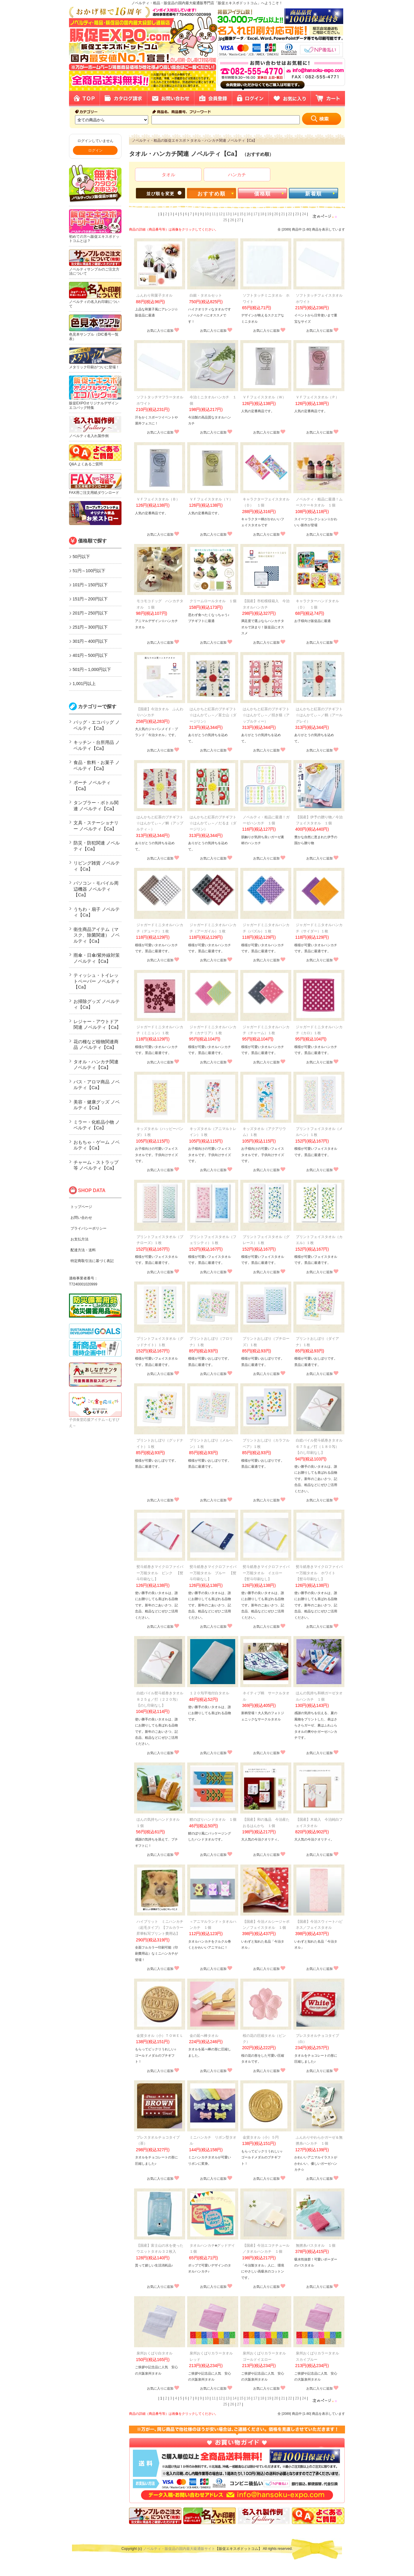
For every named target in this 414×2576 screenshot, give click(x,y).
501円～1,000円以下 (92, 669)
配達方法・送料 (83, 1250)
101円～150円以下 (90, 584)
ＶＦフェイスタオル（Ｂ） (158, 499)
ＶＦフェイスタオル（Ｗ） (264, 397)
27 (239, 220)
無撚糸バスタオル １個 (315, 2245)
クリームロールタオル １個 (213, 601)
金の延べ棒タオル (204, 2036)
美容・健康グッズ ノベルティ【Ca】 (97, 1104)
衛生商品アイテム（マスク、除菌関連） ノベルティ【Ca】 (97, 935)
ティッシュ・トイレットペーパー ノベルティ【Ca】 (97, 981)
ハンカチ (237, 174)
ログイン (95, 150)
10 (206, 214)
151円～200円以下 (90, 598)
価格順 (262, 194)
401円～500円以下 (90, 655)
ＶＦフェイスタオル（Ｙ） (211, 499)
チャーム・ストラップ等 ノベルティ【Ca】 (96, 1165)
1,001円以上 (84, 683)
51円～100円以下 (89, 570)
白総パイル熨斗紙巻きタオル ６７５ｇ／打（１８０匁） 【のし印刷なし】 (321, 1446)
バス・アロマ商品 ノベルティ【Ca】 (97, 1084)
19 (269, 214)
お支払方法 (79, 1239)
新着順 (313, 194)
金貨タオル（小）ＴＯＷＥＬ (159, 2036)
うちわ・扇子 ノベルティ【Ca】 (97, 912)
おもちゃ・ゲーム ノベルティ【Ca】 (97, 1145)
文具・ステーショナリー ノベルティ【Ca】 (96, 825)
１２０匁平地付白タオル (209, 1693)
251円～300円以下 (90, 627)
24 (304, 214)
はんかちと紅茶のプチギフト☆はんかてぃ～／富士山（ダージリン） (213, 715)
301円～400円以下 (90, 641)
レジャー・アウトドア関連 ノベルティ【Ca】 (97, 1024)
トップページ (81, 1207)
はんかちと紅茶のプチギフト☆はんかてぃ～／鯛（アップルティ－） (159, 823)
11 (214, 214)
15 (241, 214)
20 (276, 214)
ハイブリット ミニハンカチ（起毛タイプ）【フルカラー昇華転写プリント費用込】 (159, 1927)
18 (262, 214)
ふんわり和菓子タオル (154, 295)
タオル (168, 174)
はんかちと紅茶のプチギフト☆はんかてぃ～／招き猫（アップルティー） (266, 715)
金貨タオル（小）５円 (261, 2137)
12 (221, 214)
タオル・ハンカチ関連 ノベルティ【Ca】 (96, 1064)
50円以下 (81, 556)
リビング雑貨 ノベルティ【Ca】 (97, 865)
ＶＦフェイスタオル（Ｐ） (317, 397)
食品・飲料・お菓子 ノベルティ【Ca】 (97, 765)
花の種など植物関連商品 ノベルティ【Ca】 (96, 1044)
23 (297, 214)
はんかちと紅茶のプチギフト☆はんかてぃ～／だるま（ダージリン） (213, 823)
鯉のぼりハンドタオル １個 (213, 1819)
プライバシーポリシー (88, 1228)
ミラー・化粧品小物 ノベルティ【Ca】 (97, 1125)
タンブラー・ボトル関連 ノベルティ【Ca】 (96, 805)
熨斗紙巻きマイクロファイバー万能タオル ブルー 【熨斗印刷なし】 (213, 1573)
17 (255, 214)
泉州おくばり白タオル (154, 2353)
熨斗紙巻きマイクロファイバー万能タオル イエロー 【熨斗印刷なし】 (266, 1573)
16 (248, 214)
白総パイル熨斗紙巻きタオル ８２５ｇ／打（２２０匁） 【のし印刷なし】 (161, 1699)
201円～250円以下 (90, 613)
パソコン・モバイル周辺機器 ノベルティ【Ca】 (96, 888)
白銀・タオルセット (206, 295)
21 (283, 214)
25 (225, 220)
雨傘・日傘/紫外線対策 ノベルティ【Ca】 (97, 958)
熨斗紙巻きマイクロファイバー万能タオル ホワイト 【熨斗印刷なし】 (319, 1573)
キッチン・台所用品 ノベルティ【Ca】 (97, 745)
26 (232, 220)
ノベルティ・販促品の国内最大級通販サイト (179, 2549)
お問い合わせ (81, 1218)
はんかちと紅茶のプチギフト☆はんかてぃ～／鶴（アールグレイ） (319, 715)
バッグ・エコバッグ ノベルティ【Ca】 (97, 725)
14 (234, 214)
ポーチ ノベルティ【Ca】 (92, 785)
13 (228, 214)
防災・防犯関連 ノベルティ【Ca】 (97, 845)
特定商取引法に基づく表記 (92, 1261)
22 (290, 214)
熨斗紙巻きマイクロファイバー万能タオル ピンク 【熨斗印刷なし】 (159, 1573)
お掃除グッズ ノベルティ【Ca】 (97, 1004)
